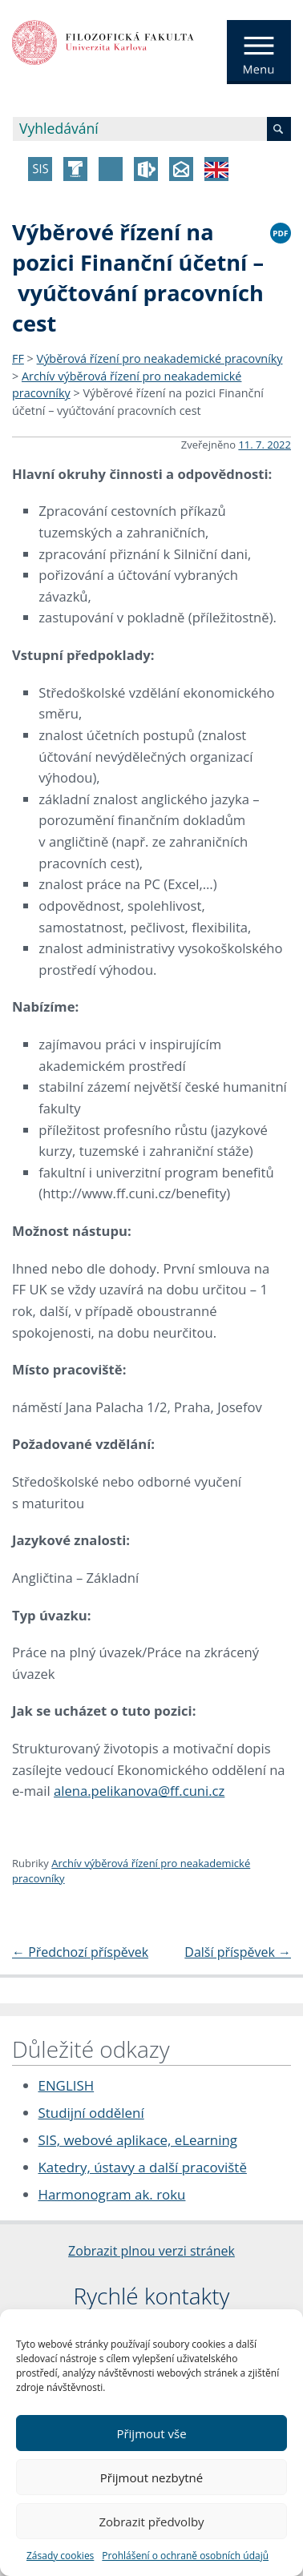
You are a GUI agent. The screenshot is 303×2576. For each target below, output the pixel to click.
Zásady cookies (60, 2555)
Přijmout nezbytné (151, 2477)
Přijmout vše (151, 2433)
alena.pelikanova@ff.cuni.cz (139, 1790)
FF (18, 358)
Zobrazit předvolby (151, 2522)
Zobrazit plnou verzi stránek (151, 2251)
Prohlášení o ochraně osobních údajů (185, 2555)
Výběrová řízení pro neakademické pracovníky (160, 358)
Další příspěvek (237, 1952)
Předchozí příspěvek (80, 1952)
